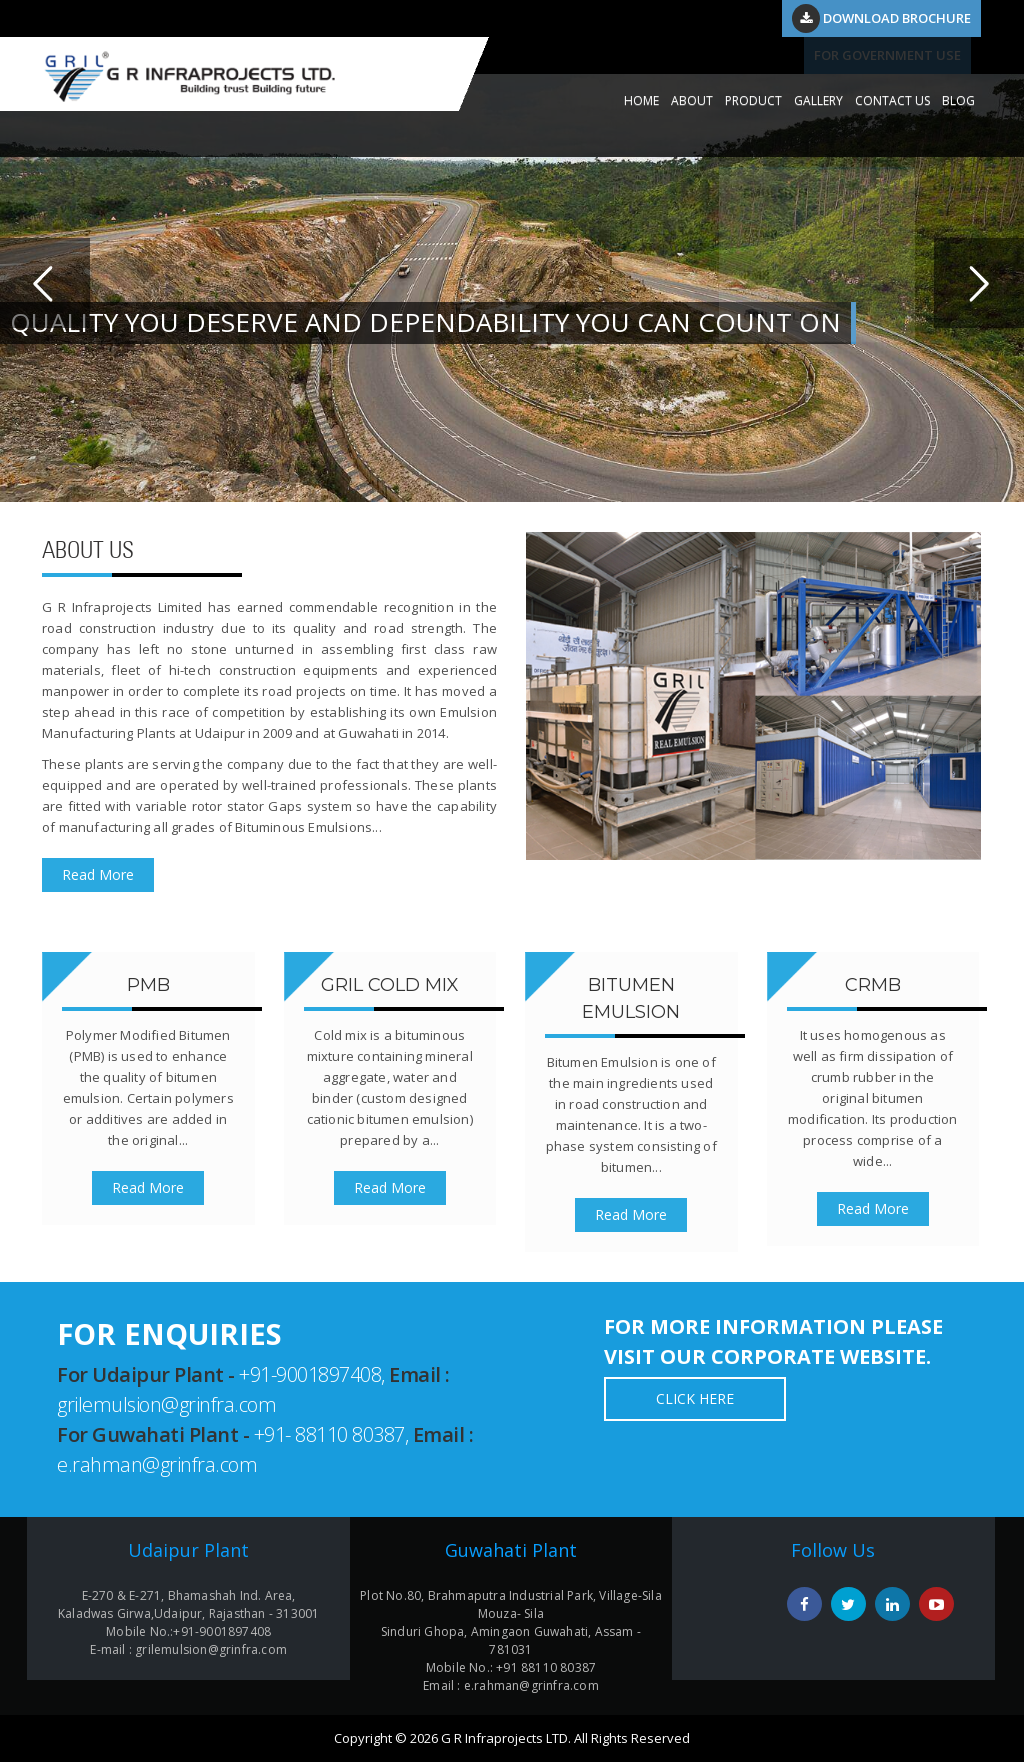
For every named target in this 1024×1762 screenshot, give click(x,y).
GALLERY (818, 100)
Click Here (695, 1398)
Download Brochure (881, 18)
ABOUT (692, 100)
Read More (98, 874)
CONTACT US (892, 100)
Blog (958, 100)
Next (979, 283)
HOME (641, 100)
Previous (45, 283)
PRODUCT (753, 100)
